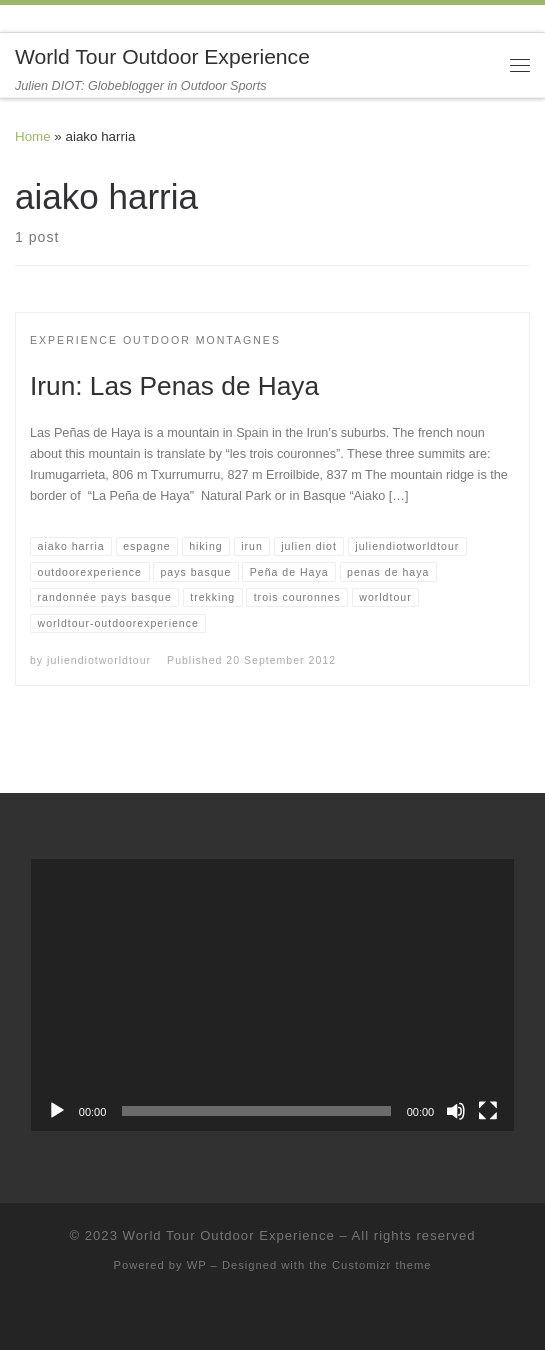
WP (197, 1265)
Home (33, 136)
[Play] (57, 1111)
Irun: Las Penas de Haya (174, 386)
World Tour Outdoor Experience (229, 1235)
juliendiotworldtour (99, 660)
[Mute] (456, 1111)
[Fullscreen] (488, 1111)
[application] (272, 995)
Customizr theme (382, 1265)
